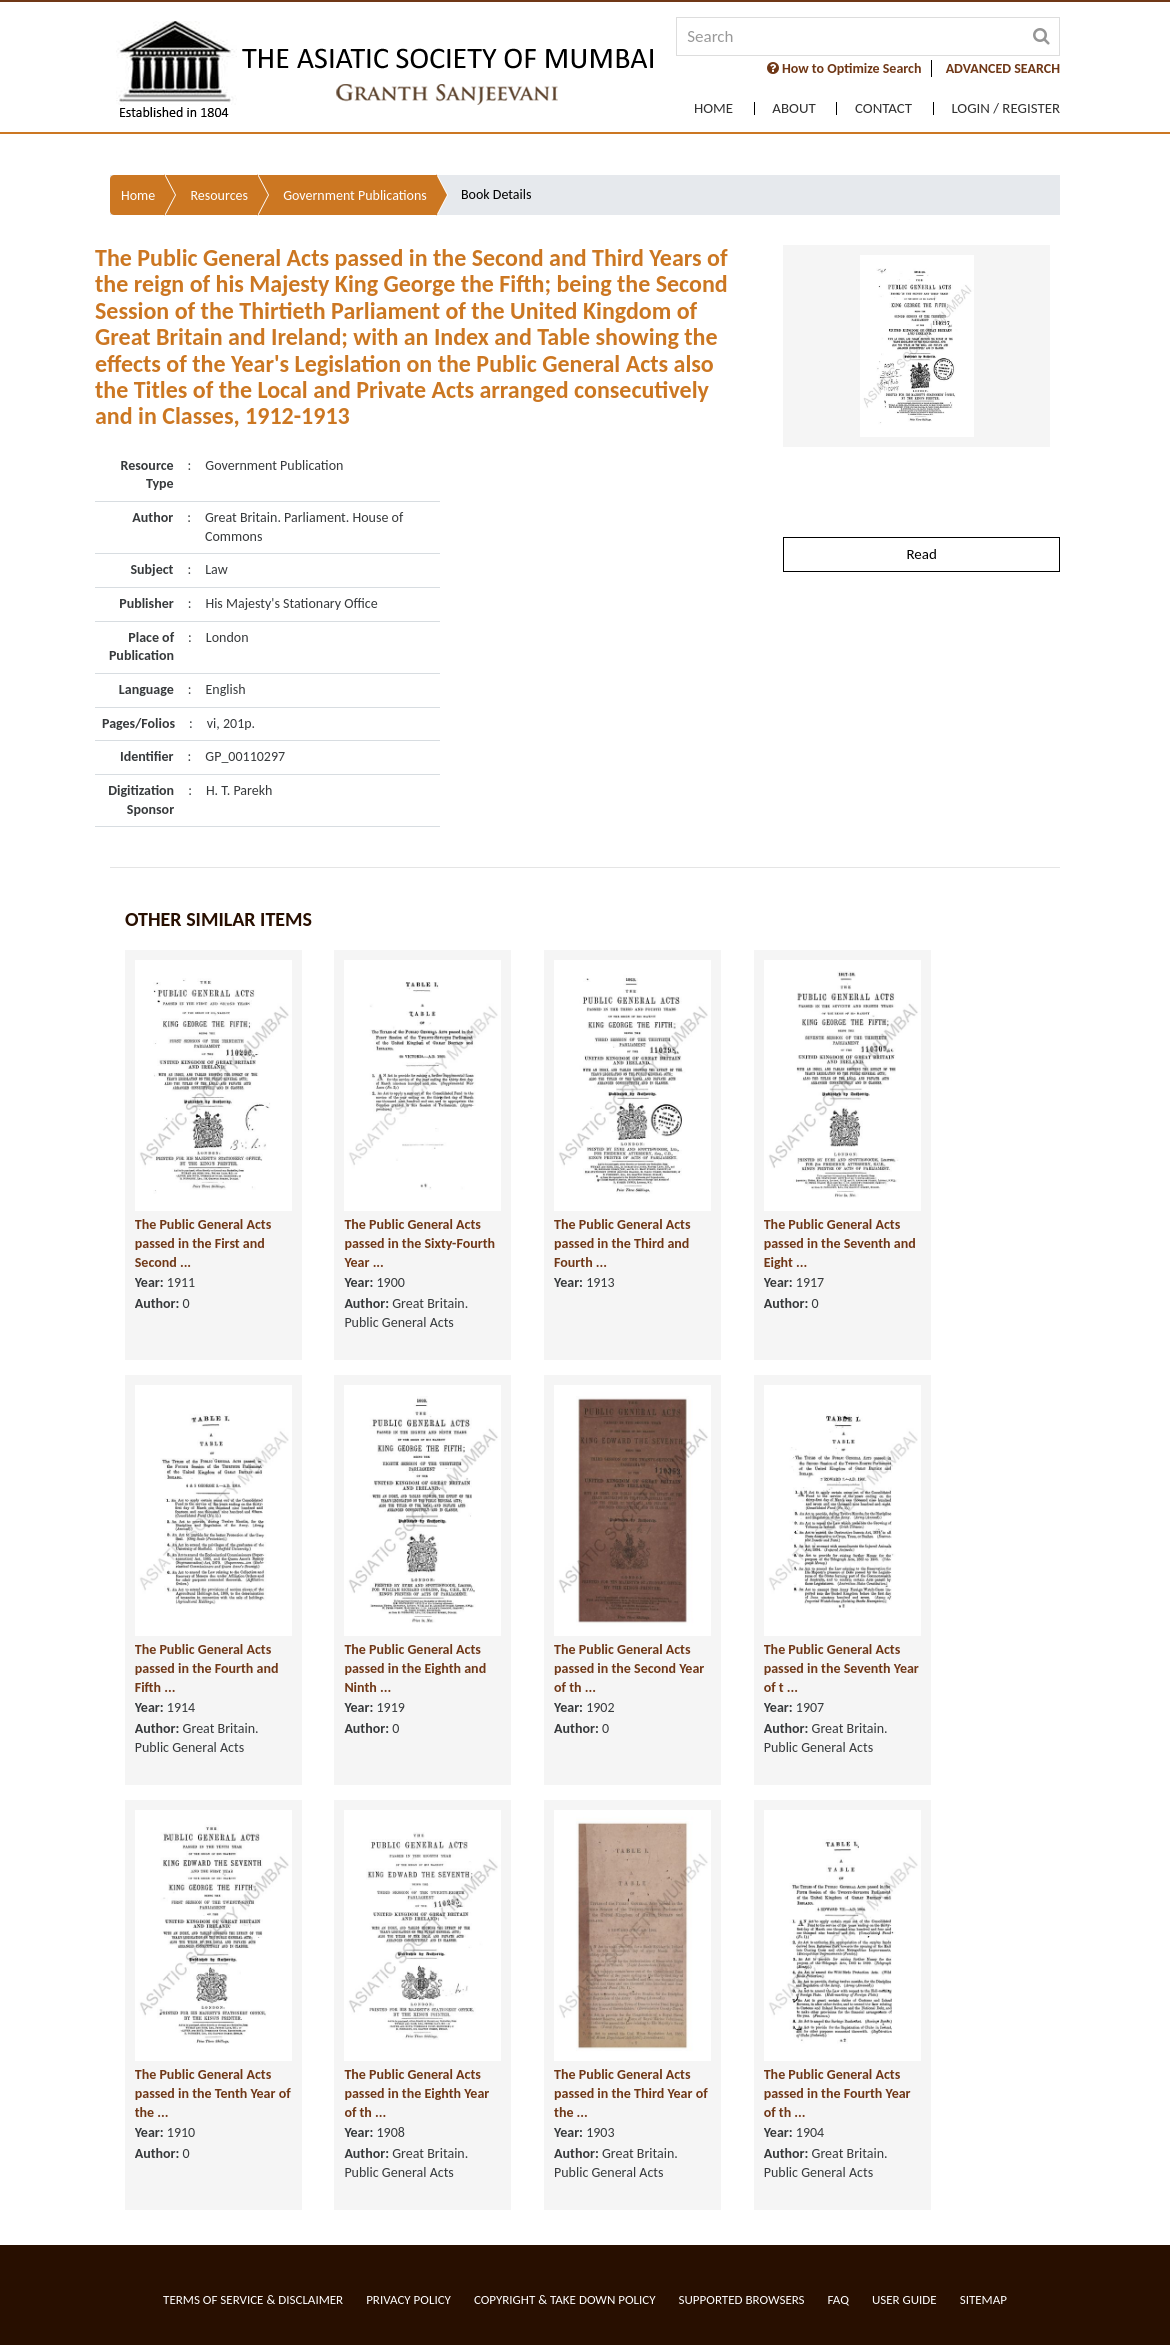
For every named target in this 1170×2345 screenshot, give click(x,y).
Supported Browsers (742, 2299)
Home (706, 235)
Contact (881, 235)
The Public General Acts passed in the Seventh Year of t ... (792, 1627)
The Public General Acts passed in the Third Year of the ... (596, 2052)
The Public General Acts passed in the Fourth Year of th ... (792, 2052)
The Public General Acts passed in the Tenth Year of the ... (205, 2052)
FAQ (838, 2299)
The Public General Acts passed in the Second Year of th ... (595, 1627)
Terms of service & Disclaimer (253, 2299)
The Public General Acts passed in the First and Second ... (203, 1202)
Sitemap (983, 2299)
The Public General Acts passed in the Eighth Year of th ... (399, 2052)
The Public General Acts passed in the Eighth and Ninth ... (402, 1627)
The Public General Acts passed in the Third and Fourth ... (595, 1202)
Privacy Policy (408, 2299)
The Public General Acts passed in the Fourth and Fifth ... (203, 1627)
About (789, 235)
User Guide (904, 2299)
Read (921, 477)
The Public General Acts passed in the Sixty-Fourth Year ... (399, 1202)
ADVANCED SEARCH (1003, 198)
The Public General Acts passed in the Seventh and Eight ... (792, 1202)
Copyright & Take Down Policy (565, 2299)
